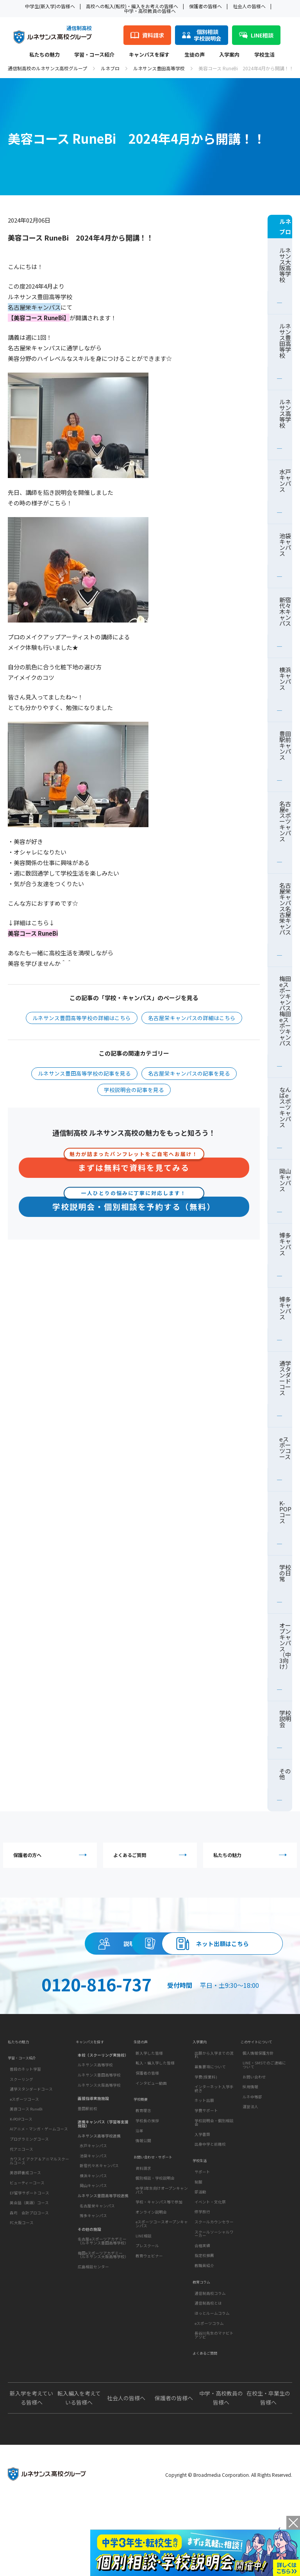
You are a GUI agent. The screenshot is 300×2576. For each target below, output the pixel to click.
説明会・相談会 (78, 1953)
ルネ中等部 (252, 2151)
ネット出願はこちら (150, 1989)
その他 (285, 1774)
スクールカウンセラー (214, 2282)
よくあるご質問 (152, 1858)
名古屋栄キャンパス (97, 2258)
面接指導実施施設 (93, 2151)
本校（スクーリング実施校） (103, 2107)
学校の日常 (285, 1573)
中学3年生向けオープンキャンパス (162, 2257)
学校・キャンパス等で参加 (159, 2268)
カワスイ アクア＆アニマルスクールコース (39, 2220)
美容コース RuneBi (26, 2168)
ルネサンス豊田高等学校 (159, 68)
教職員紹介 (204, 2326)
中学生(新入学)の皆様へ (50, 6)
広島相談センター (93, 2319)
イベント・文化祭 (210, 2262)
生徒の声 (194, 55)
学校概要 (142, 2158)
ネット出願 (204, 2155)
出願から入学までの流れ (214, 2109)
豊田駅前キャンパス (285, 745)
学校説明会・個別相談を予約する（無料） (134, 1205)
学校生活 (264, 55)
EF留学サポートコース (29, 2251)
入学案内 (229, 55)
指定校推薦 (204, 2316)
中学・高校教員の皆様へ (150, 10)
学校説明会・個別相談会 (214, 2177)
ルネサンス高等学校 (285, 413)
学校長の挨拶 (147, 2181)
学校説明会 (285, 1719)
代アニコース (21, 2207)
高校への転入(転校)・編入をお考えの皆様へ (132, 6)
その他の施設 (89, 2282)
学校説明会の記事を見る (134, 1090)
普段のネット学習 (25, 2127)
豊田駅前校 (87, 2161)
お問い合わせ (254, 2131)
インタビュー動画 (151, 2138)
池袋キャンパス (285, 544)
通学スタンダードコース (285, 1378)
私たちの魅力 (44, 55)
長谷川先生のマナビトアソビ (214, 2402)
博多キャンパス (285, 1244)
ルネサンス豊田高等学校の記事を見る (84, 1073)
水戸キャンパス (285, 480)
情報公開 (143, 2201)
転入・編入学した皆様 (155, 2118)
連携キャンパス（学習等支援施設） (103, 2177)
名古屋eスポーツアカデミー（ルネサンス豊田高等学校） (103, 2294)
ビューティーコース (27, 2241)
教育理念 (143, 2171)
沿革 (139, 2191)
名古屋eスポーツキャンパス (285, 821)
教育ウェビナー (149, 2322)
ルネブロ (110, 68)
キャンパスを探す (149, 55)
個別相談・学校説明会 (155, 2245)
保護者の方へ (52, 1858)
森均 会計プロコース (29, 2271)
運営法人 (250, 2161)
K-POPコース (285, 1512)
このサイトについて (260, 2094)
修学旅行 (202, 2272)
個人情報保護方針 (258, 2107)
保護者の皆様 (147, 2127)
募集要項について (210, 2121)
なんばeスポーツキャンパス (285, 1107)
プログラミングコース (29, 2198)
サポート (202, 2232)
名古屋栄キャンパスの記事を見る (189, 1073)
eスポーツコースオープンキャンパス (162, 2290)
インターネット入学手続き (214, 2143)
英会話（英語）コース (29, 2261)
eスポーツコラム (209, 2389)
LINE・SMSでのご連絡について (264, 2120)
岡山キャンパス (285, 1180)
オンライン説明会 (151, 2278)
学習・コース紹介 (94, 55)
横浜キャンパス (285, 678)
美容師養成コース (25, 2231)
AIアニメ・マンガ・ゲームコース (39, 2188)
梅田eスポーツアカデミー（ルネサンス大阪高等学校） (103, 2307)
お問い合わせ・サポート (157, 2221)
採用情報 (250, 2141)
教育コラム (203, 2346)
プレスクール (147, 2312)
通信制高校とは (208, 2370)
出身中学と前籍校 (210, 2199)
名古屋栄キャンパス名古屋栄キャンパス (285, 908)
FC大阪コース (22, 2281)
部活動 (200, 2252)
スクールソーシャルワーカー (214, 2294)
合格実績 (202, 2306)
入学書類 (202, 2189)
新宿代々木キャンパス (285, 611)
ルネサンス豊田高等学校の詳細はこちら (81, 1018)
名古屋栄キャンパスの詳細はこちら (192, 1018)
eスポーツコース (285, 1448)
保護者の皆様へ (205, 6)
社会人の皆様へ (249, 6)
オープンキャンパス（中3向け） (285, 1645)
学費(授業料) (206, 2131)
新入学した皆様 (149, 2107)
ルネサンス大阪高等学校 (285, 265)
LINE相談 (144, 2302)
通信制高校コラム (210, 2359)
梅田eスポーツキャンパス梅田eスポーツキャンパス (285, 1010)
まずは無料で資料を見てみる (134, 1166)
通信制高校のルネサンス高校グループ (47, 68)
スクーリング (21, 2138)
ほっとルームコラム (212, 2379)
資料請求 (221, 1953)
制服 (198, 2242)
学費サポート (206, 2165)
